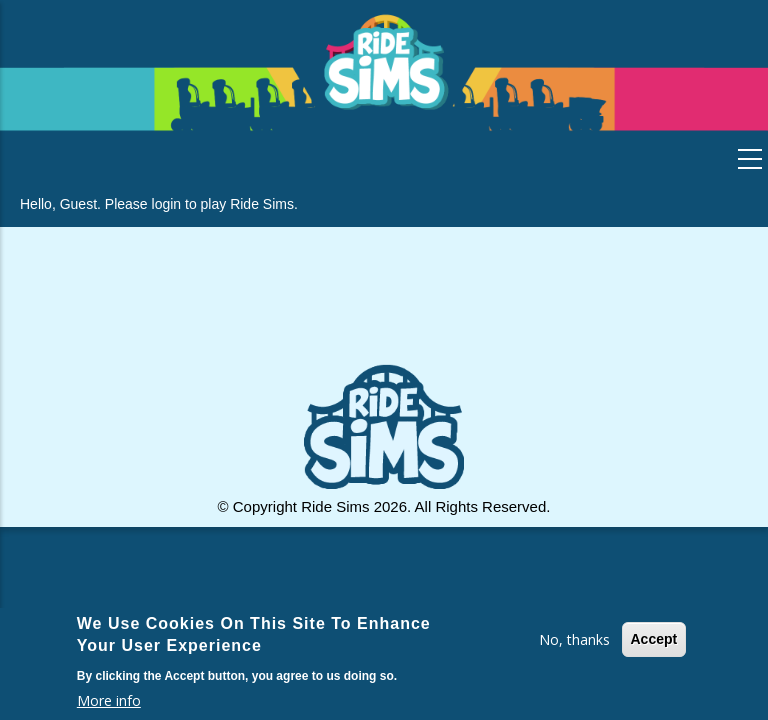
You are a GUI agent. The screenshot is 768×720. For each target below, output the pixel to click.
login (167, 204)
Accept (654, 639)
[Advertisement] (384, 307)
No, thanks (574, 639)
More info (109, 700)
